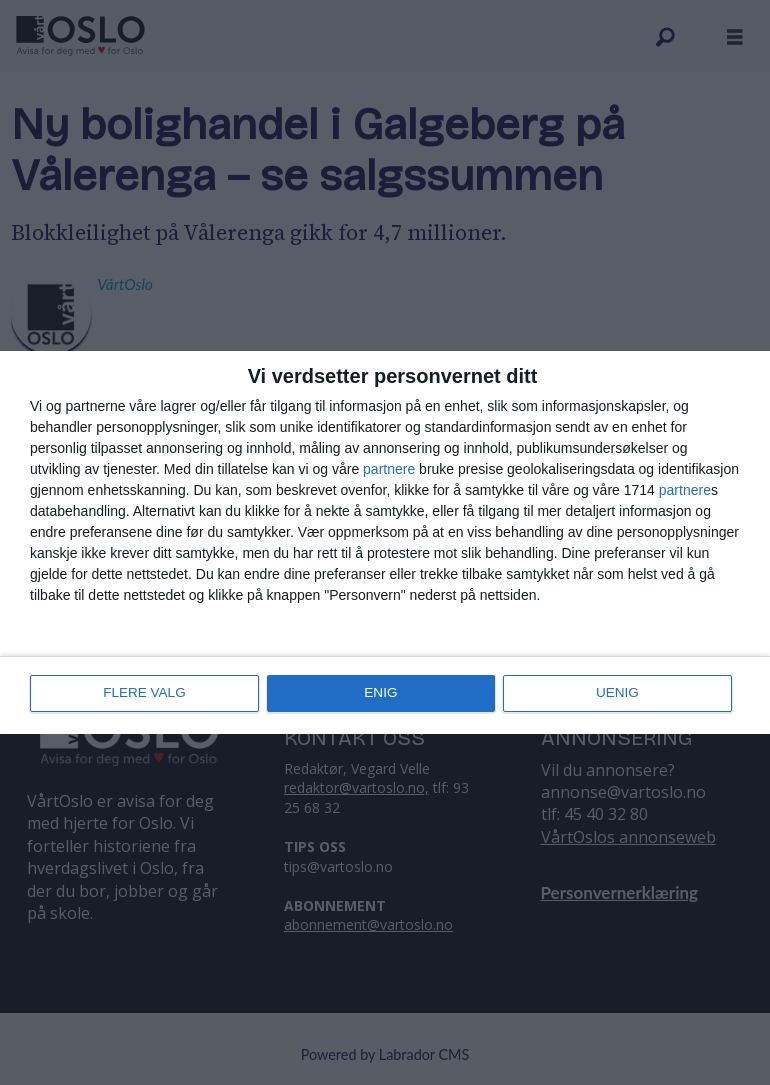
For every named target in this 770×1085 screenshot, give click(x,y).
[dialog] (385, 543)
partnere (389, 470)
